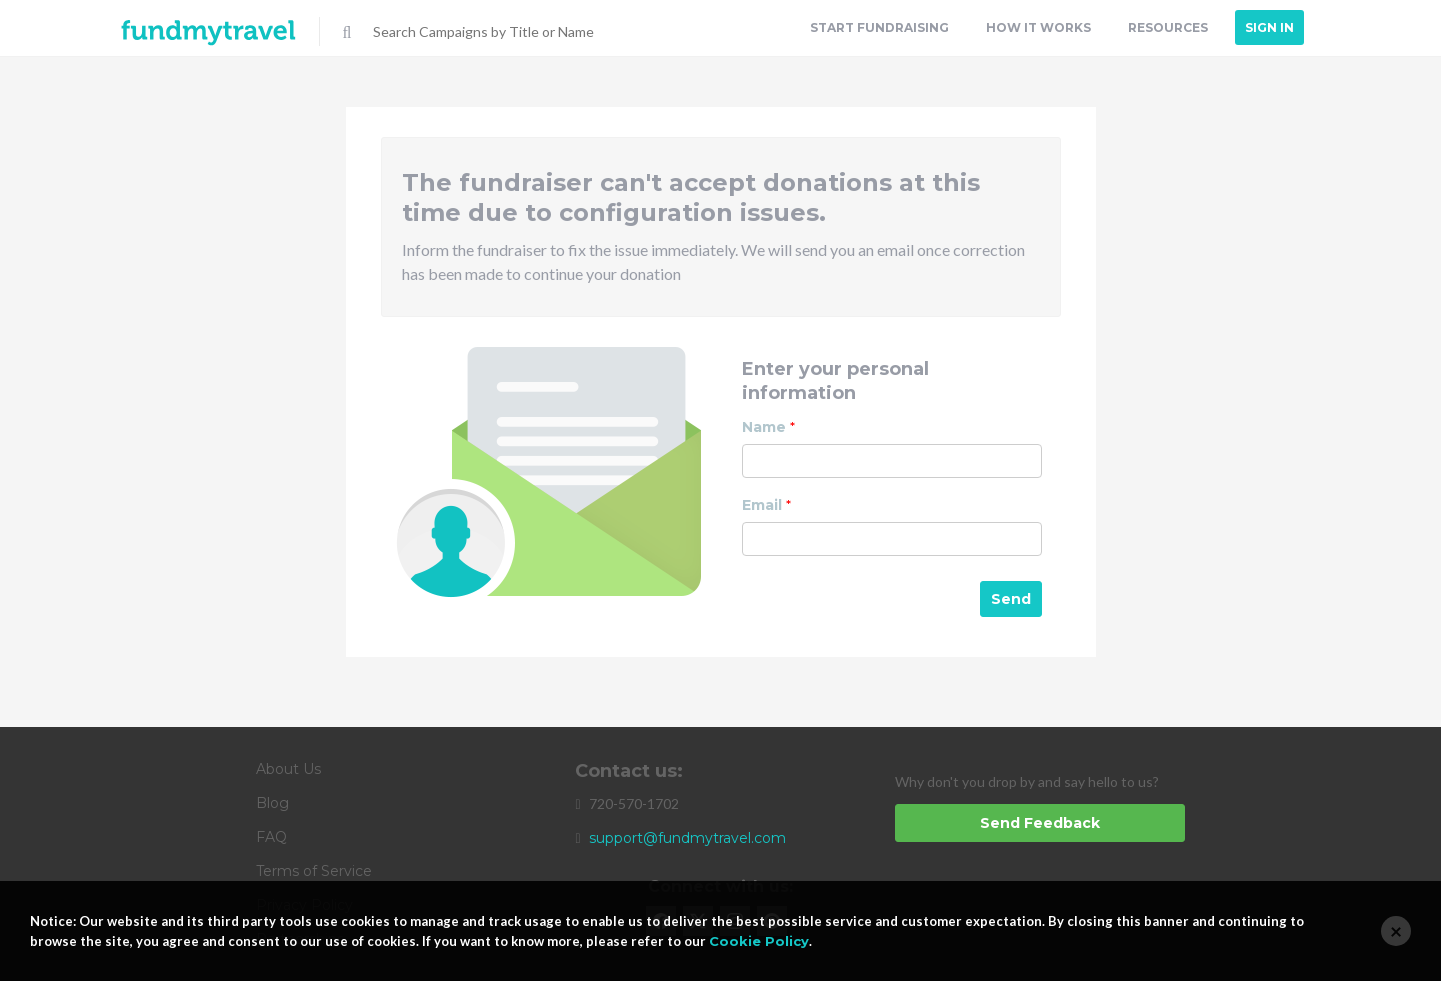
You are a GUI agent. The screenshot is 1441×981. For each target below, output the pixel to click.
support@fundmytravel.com (687, 838)
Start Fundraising (879, 27)
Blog (272, 803)
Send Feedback (1040, 823)
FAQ (271, 837)
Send (1011, 599)
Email (766, 505)
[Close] (1396, 931)
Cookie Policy (759, 941)
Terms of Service (314, 871)
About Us (288, 769)
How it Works (1038, 27)
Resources (1168, 27)
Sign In (1269, 27)
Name (768, 427)
